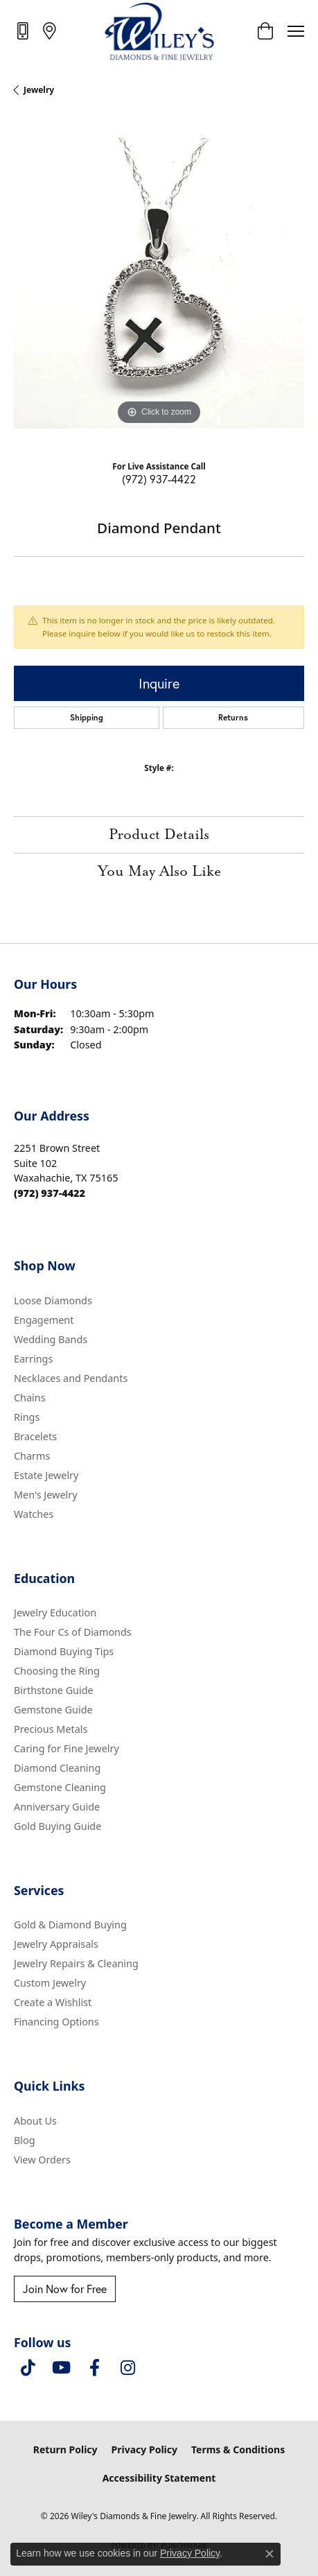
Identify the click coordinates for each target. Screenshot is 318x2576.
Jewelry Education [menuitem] (55, 1612)
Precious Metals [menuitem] (50, 1729)
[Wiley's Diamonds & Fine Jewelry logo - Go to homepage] (159, 31)
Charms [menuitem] (32, 1455)
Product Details (159, 835)
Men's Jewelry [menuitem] (46, 1494)
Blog (24, 2140)
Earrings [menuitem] (33, 1358)
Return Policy (65, 2449)
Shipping (86, 717)
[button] (265, 31)
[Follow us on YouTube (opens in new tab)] (61, 2368)
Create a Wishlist (52, 2002)
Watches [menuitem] (33, 1514)
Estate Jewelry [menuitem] (46, 1475)
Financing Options (56, 2021)
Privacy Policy (144, 2449)
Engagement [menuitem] (43, 1319)
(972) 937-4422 (159, 479)
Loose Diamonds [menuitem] (53, 1300)
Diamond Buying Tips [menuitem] (64, 1651)
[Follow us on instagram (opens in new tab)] (127, 2368)
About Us (35, 2120)
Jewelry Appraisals (56, 1944)
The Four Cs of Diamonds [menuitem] (73, 1632)
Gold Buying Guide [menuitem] (57, 1826)
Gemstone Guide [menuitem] (53, 1709)
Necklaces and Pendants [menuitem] (70, 1378)
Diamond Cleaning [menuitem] (57, 1767)
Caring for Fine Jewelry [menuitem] (66, 1748)
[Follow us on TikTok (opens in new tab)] (28, 2368)
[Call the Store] (49, 1193)
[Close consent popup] (269, 2554)
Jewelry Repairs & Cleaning (76, 1963)
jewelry (39, 90)
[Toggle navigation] (296, 31)
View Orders (42, 2159)
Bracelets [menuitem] (35, 1436)
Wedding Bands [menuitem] (50, 1339)
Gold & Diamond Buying (70, 1924)
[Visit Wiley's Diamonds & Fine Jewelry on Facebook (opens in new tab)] (94, 2368)
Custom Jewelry (50, 1982)
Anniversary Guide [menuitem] (57, 1806)
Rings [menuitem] (26, 1417)
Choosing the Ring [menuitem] (57, 1670)
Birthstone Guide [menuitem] (54, 1690)
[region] (159, 283)
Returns (233, 717)
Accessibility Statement (159, 2477)
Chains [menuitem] (30, 1397)
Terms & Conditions (238, 2449)
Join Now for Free (65, 2289)
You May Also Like (159, 871)
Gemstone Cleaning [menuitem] (60, 1787)
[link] (24, 30)
